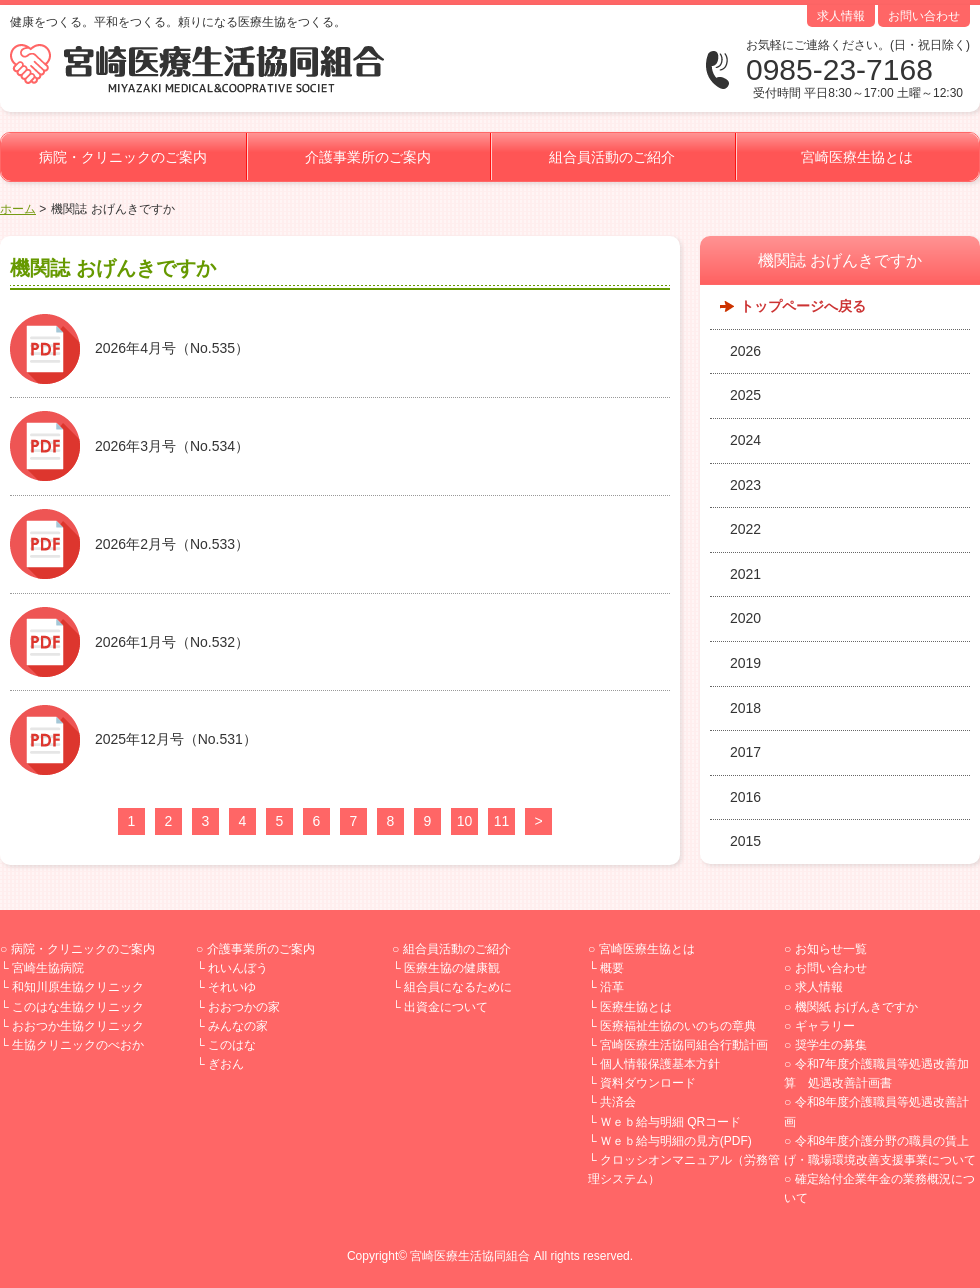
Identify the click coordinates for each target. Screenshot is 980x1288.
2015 (745, 841)
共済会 (618, 1102)
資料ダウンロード (648, 1083)
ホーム (18, 209)
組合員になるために (458, 987)
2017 (745, 752)
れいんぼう (238, 968)
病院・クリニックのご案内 (123, 157)
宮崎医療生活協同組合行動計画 (684, 1045)
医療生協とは (636, 1007)
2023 (745, 485)
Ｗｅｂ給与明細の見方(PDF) (676, 1141)
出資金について (446, 1007)
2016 (745, 797)
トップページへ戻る (803, 306)
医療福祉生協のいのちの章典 (678, 1026)
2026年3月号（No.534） (172, 446)
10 (465, 821)
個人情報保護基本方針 (660, 1064)
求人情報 (841, 16)
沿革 (612, 987)
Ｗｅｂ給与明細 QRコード (670, 1122)
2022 (745, 529)
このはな (232, 1045)
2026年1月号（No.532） (172, 642)
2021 (745, 574)
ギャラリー (825, 1026)
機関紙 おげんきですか (856, 1007)
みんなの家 (238, 1026)
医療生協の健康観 (452, 968)
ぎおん (226, 1064)
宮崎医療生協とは (857, 157)
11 (502, 821)
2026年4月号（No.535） (172, 348)
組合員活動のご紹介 (612, 157)
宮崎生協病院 (48, 968)
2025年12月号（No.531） (176, 739)
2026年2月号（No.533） (172, 544)
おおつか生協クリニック (78, 1026)
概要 (612, 968)
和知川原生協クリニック (78, 987)
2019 (745, 663)
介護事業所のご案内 (368, 157)
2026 (745, 351)
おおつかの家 (244, 1007)
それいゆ (232, 987)
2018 (745, 708)
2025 (745, 395)
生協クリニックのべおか (78, 1045)
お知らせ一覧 (831, 949)
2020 (745, 618)
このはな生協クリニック (78, 1007)
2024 (745, 440)
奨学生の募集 (831, 1045)
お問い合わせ (924, 16)
